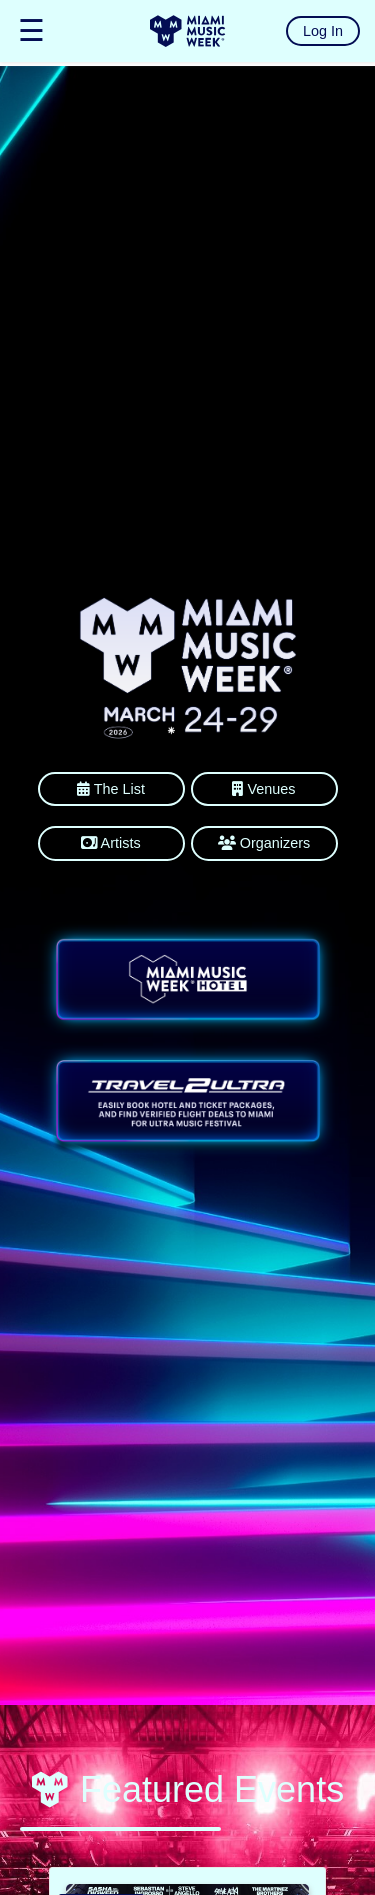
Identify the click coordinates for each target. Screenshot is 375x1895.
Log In (323, 31)
